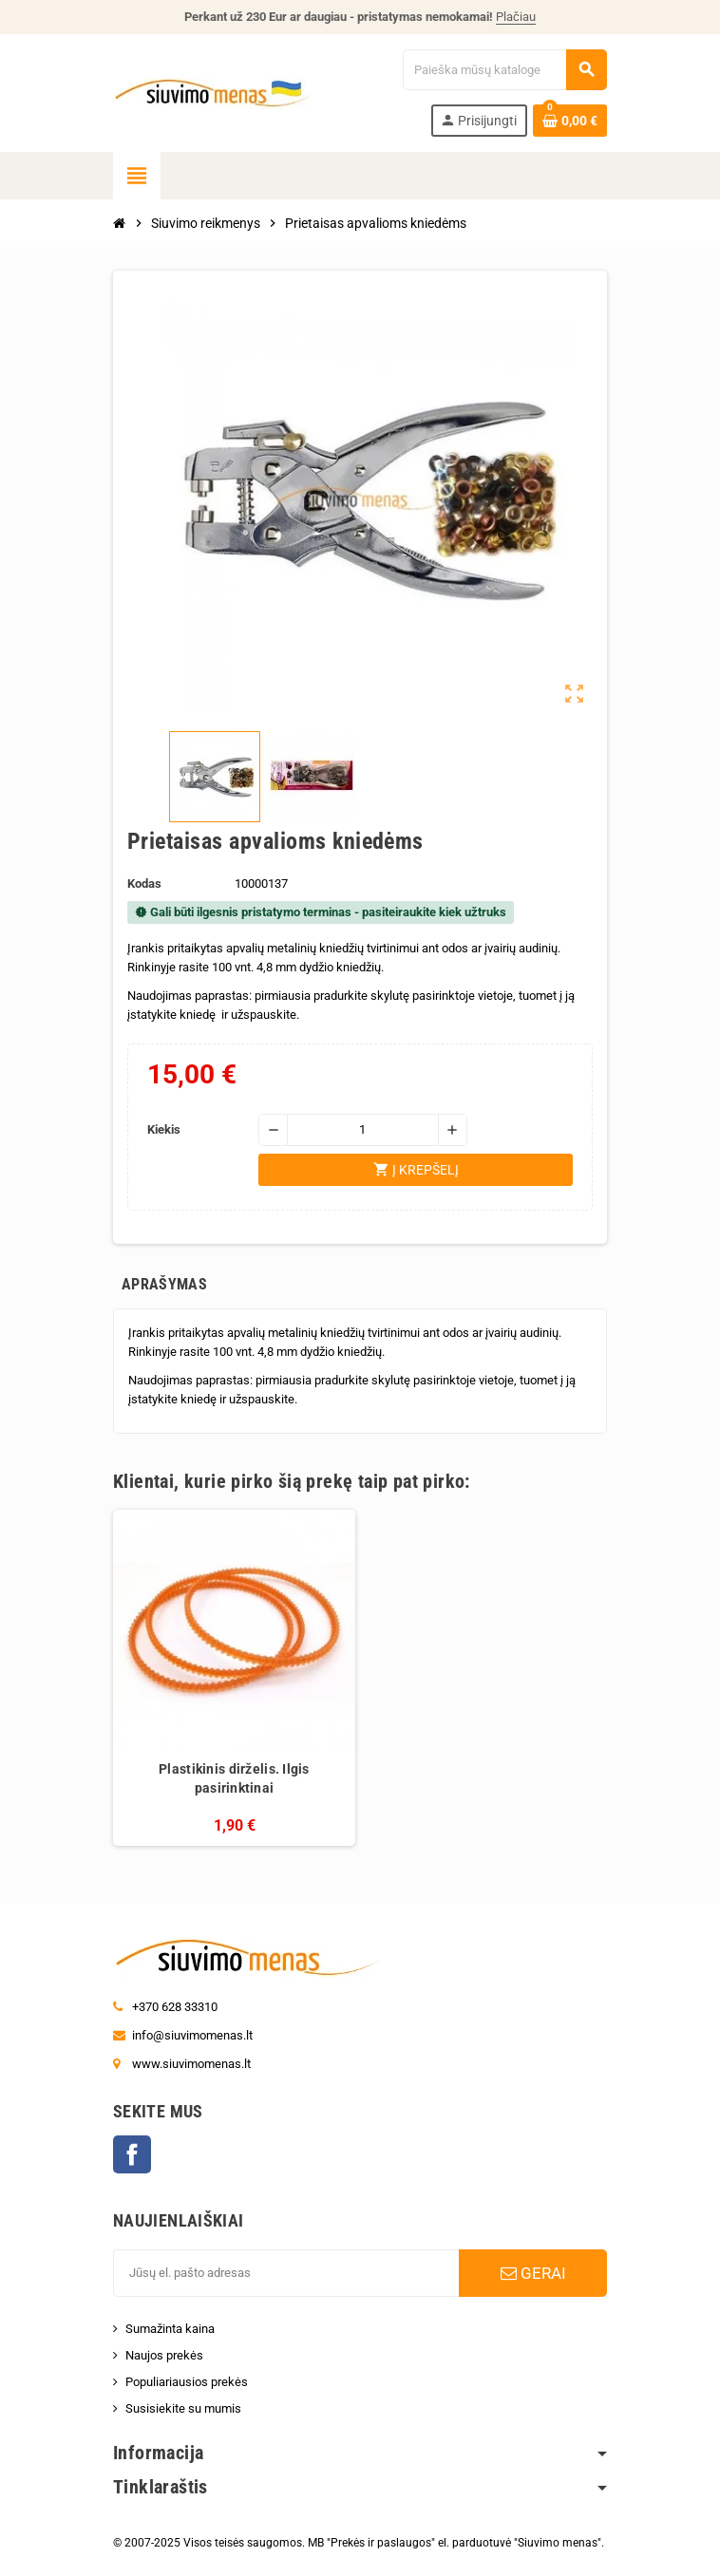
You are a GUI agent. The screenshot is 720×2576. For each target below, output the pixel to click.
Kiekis (163, 1129)
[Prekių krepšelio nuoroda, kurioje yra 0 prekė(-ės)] (570, 120)
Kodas (144, 883)
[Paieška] (504, 69)
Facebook (132, 2154)
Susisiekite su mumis (183, 2408)
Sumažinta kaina (170, 2329)
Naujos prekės (164, 2355)
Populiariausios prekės (186, 2382)
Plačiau (516, 16)
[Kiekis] (363, 1130)
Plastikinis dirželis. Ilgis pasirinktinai (234, 1778)
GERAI (533, 2273)
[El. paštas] (286, 2273)
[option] (234, 1678)
